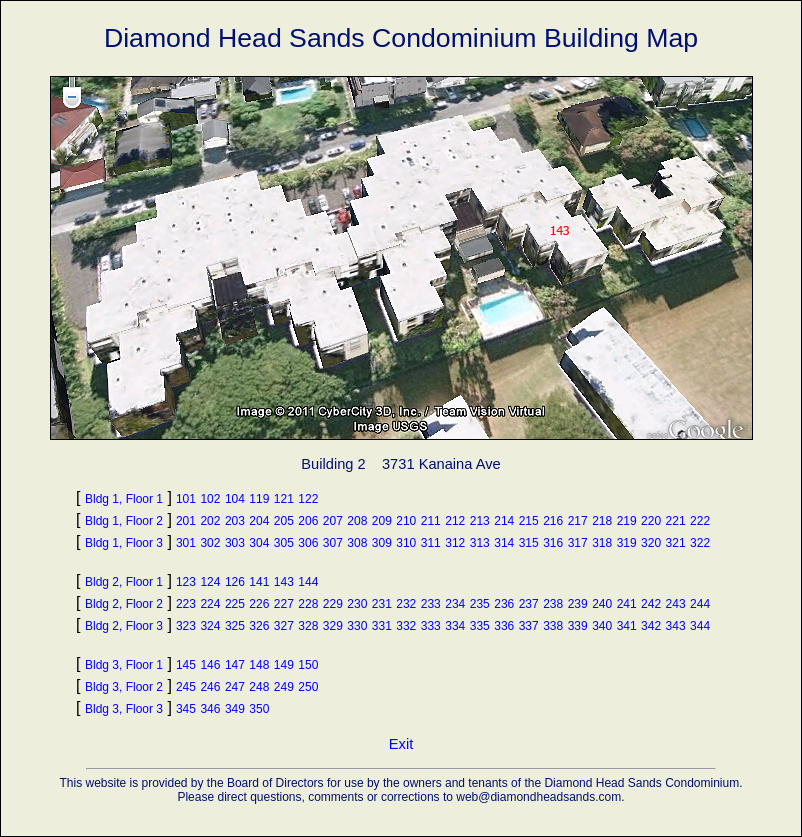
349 (235, 709)
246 (210, 687)
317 (578, 543)
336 (504, 626)
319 (627, 543)
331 (382, 626)
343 (676, 626)
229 (333, 604)
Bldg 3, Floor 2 (124, 687)
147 (235, 665)
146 (210, 665)
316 (553, 543)
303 (235, 543)
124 (210, 582)
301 (186, 543)
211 (431, 521)
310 (406, 543)
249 (284, 687)
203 (235, 521)
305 (284, 543)
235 (480, 604)
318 (602, 543)
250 (308, 687)
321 (676, 543)
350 (259, 709)
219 (627, 521)
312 (455, 543)
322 (700, 543)
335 (480, 626)
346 (210, 709)
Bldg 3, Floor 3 (124, 709)
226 (259, 604)
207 (333, 521)
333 (431, 626)
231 (382, 604)
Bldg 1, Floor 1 (124, 499)
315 (529, 543)
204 (259, 521)
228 (308, 604)
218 (602, 521)
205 (284, 521)
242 (651, 604)
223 (186, 604)
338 (553, 626)
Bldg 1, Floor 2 (124, 521)
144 (308, 582)
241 (627, 604)
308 (357, 543)
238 (553, 604)
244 (700, 604)
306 (308, 543)
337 (529, 626)
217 (578, 521)
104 (235, 499)
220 (651, 521)
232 (406, 604)
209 (382, 521)
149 (284, 665)
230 (357, 604)
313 (480, 543)
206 (308, 521)
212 (455, 521)
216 (553, 521)
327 (284, 626)
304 (259, 543)
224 (210, 604)
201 (186, 521)
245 (186, 687)
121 (284, 499)
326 (259, 626)
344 (700, 626)
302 (210, 543)
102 (210, 499)
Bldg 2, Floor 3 (124, 626)
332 (406, 626)
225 (235, 604)
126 (235, 582)
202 (210, 521)
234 (455, 604)
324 (210, 626)
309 (382, 543)
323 (186, 626)
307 (333, 543)
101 (186, 499)
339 (578, 626)
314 (504, 543)
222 (700, 521)
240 (602, 604)
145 (186, 665)
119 (259, 499)
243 (676, 604)
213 (480, 521)
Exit (401, 744)
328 (308, 626)
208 (357, 521)
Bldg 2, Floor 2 (124, 604)
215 (529, 521)
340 (602, 626)
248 (259, 687)
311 (431, 543)
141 (259, 582)
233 (431, 604)
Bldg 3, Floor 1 (124, 665)
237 (529, 604)
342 (651, 626)
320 (651, 543)
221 (676, 521)
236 (504, 604)
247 (235, 687)
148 (259, 665)
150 (308, 665)
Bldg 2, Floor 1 (124, 582)
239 (578, 604)
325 (235, 626)
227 (284, 604)
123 (186, 582)
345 (186, 709)
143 (284, 582)
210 (406, 521)
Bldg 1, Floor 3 (124, 543)
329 (333, 626)
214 (504, 521)
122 (308, 499)
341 (627, 626)
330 (357, 626)
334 (455, 626)
